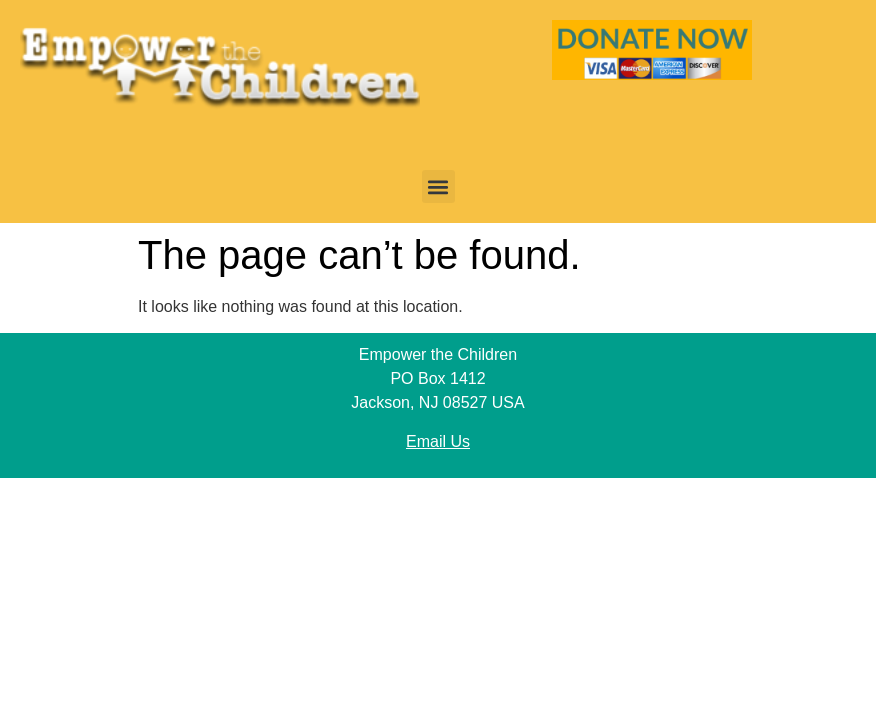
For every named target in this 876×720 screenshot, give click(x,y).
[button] (438, 186)
